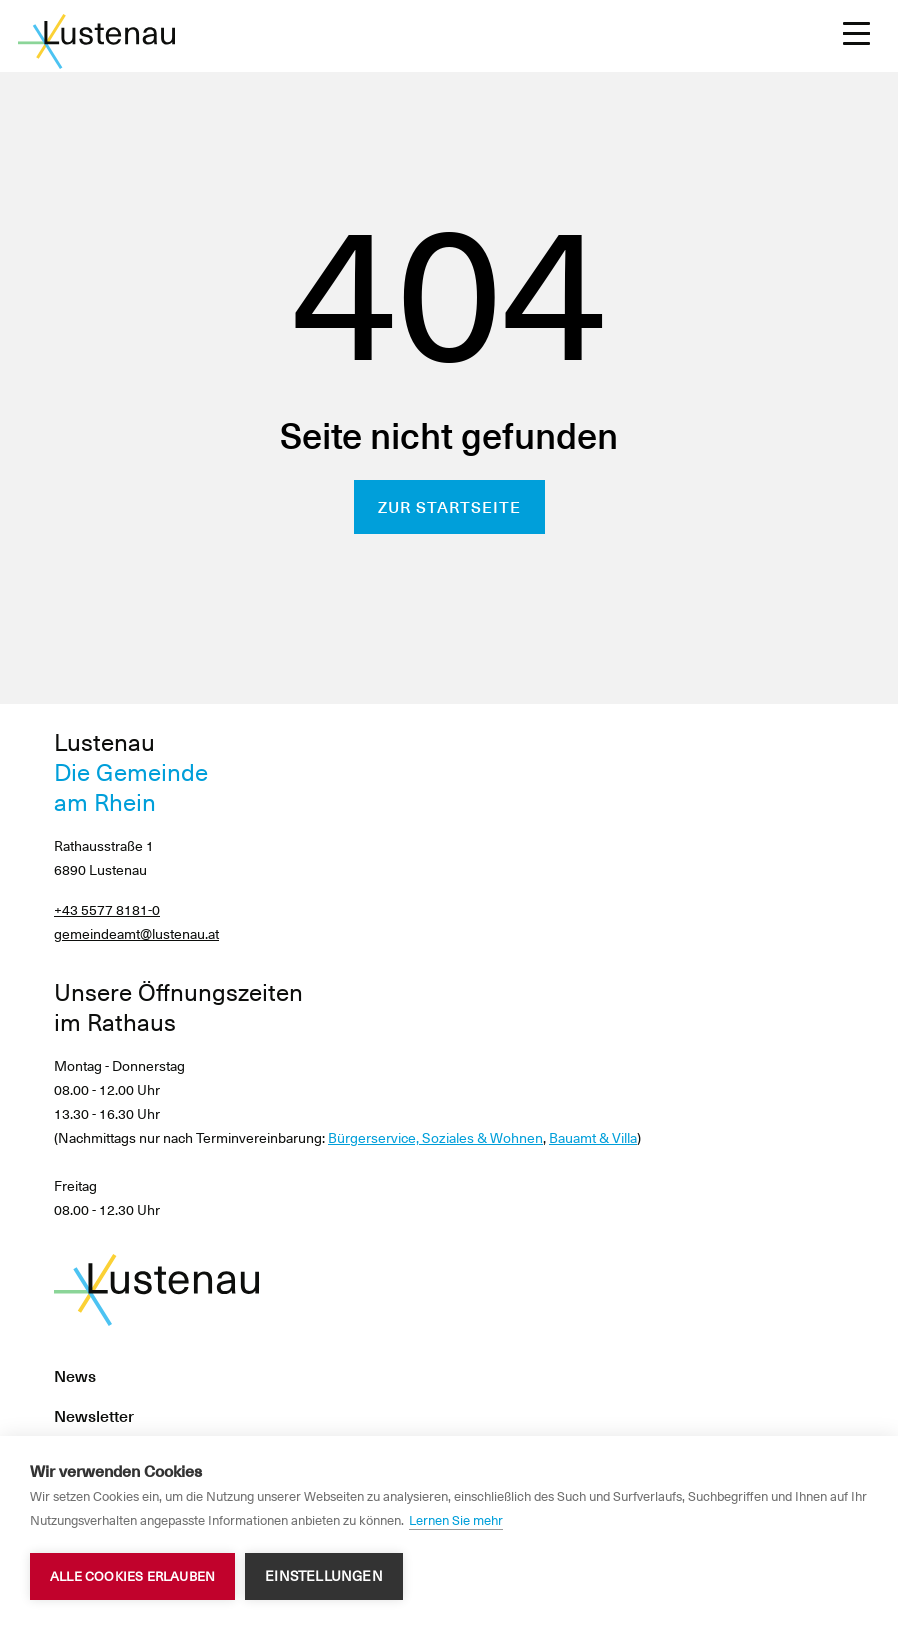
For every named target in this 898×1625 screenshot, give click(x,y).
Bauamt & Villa (593, 1138)
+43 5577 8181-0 (107, 910)
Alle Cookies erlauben (132, 1576)
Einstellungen (324, 1576)
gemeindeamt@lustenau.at (136, 934)
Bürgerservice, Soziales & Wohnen (435, 1138)
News (75, 1376)
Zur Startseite (449, 507)
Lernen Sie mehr (456, 1520)
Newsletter (94, 1416)
